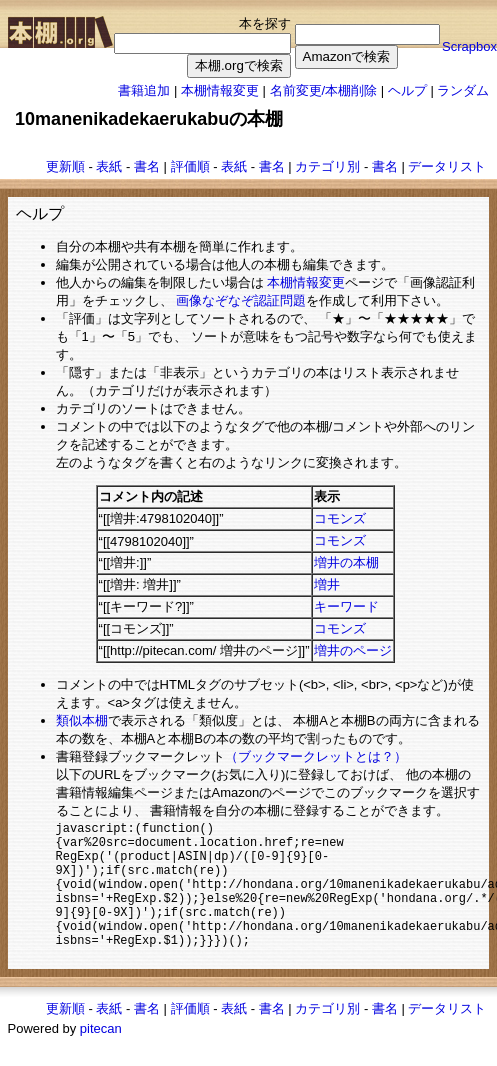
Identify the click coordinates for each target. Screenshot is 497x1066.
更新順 (65, 166)
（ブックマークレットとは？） (316, 756)
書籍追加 (144, 90)
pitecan (101, 1053)
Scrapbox (469, 46)
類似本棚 (82, 720)
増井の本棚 (346, 562)
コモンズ (340, 518)
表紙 (109, 166)
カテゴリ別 (327, 166)
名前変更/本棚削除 (324, 90)
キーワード (346, 606)
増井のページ (353, 650)
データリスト (447, 166)
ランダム (463, 90)
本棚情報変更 (220, 90)
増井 (327, 584)
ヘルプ (407, 90)
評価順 (190, 166)
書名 (147, 166)
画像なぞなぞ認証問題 (241, 300)
